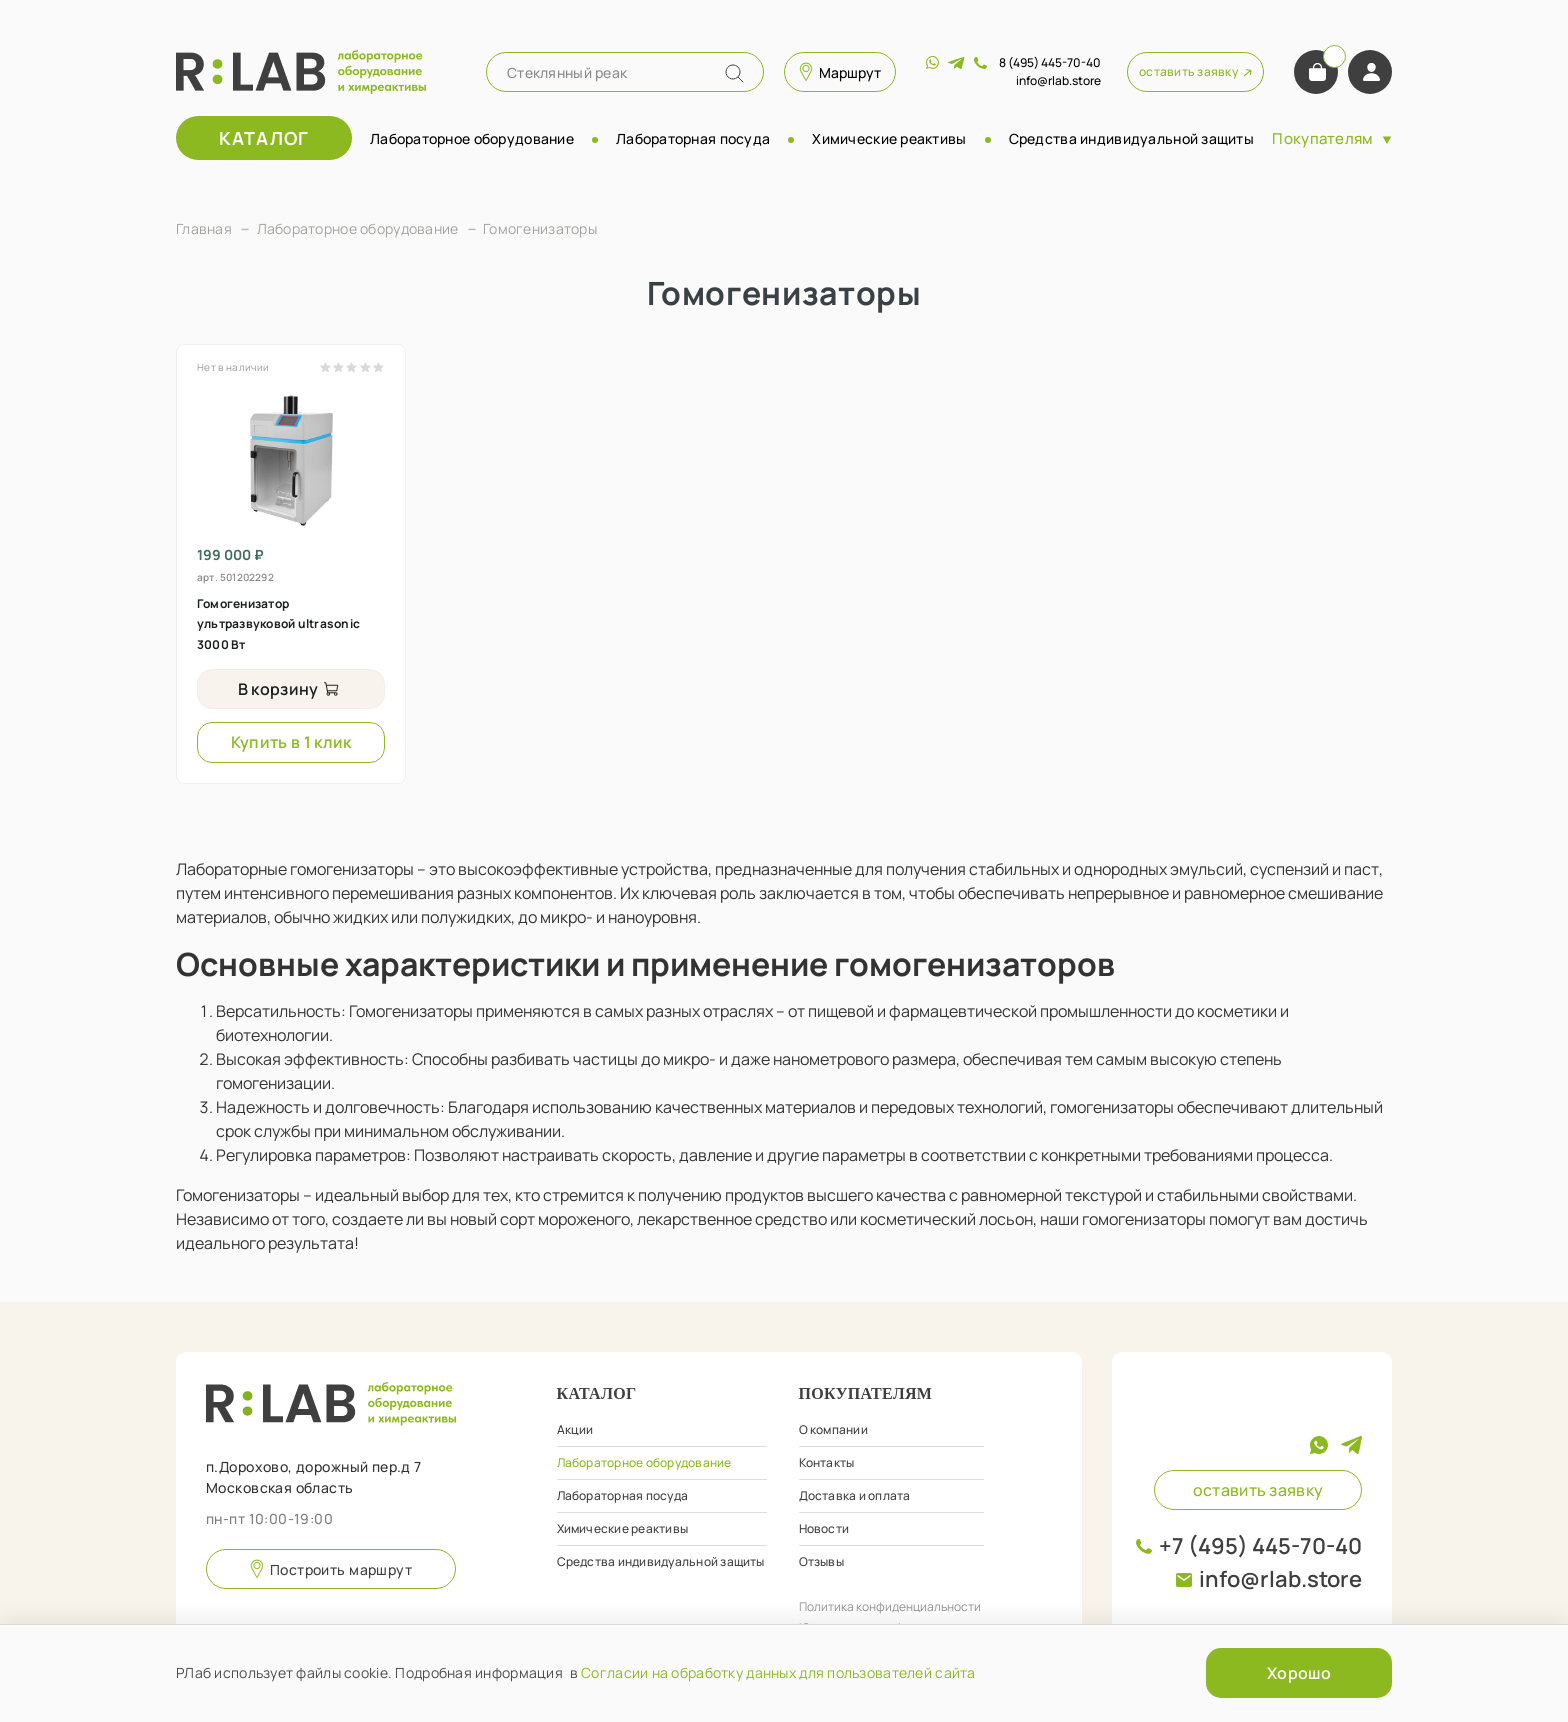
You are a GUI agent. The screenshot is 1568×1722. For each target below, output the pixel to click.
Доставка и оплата (855, 1495)
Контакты (827, 1462)
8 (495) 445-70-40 (1050, 62)
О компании (833, 1429)
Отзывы (821, 1561)
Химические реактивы (889, 138)
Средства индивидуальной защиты (1131, 138)
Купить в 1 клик (291, 742)
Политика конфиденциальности (890, 1606)
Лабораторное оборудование (472, 138)
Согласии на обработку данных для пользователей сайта (778, 1672)
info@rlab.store (1280, 1579)
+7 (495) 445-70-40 (1260, 1546)
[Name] (734, 73)
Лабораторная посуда (693, 138)
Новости (824, 1528)
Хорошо (1299, 1673)
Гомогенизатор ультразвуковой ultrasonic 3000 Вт (278, 624)
